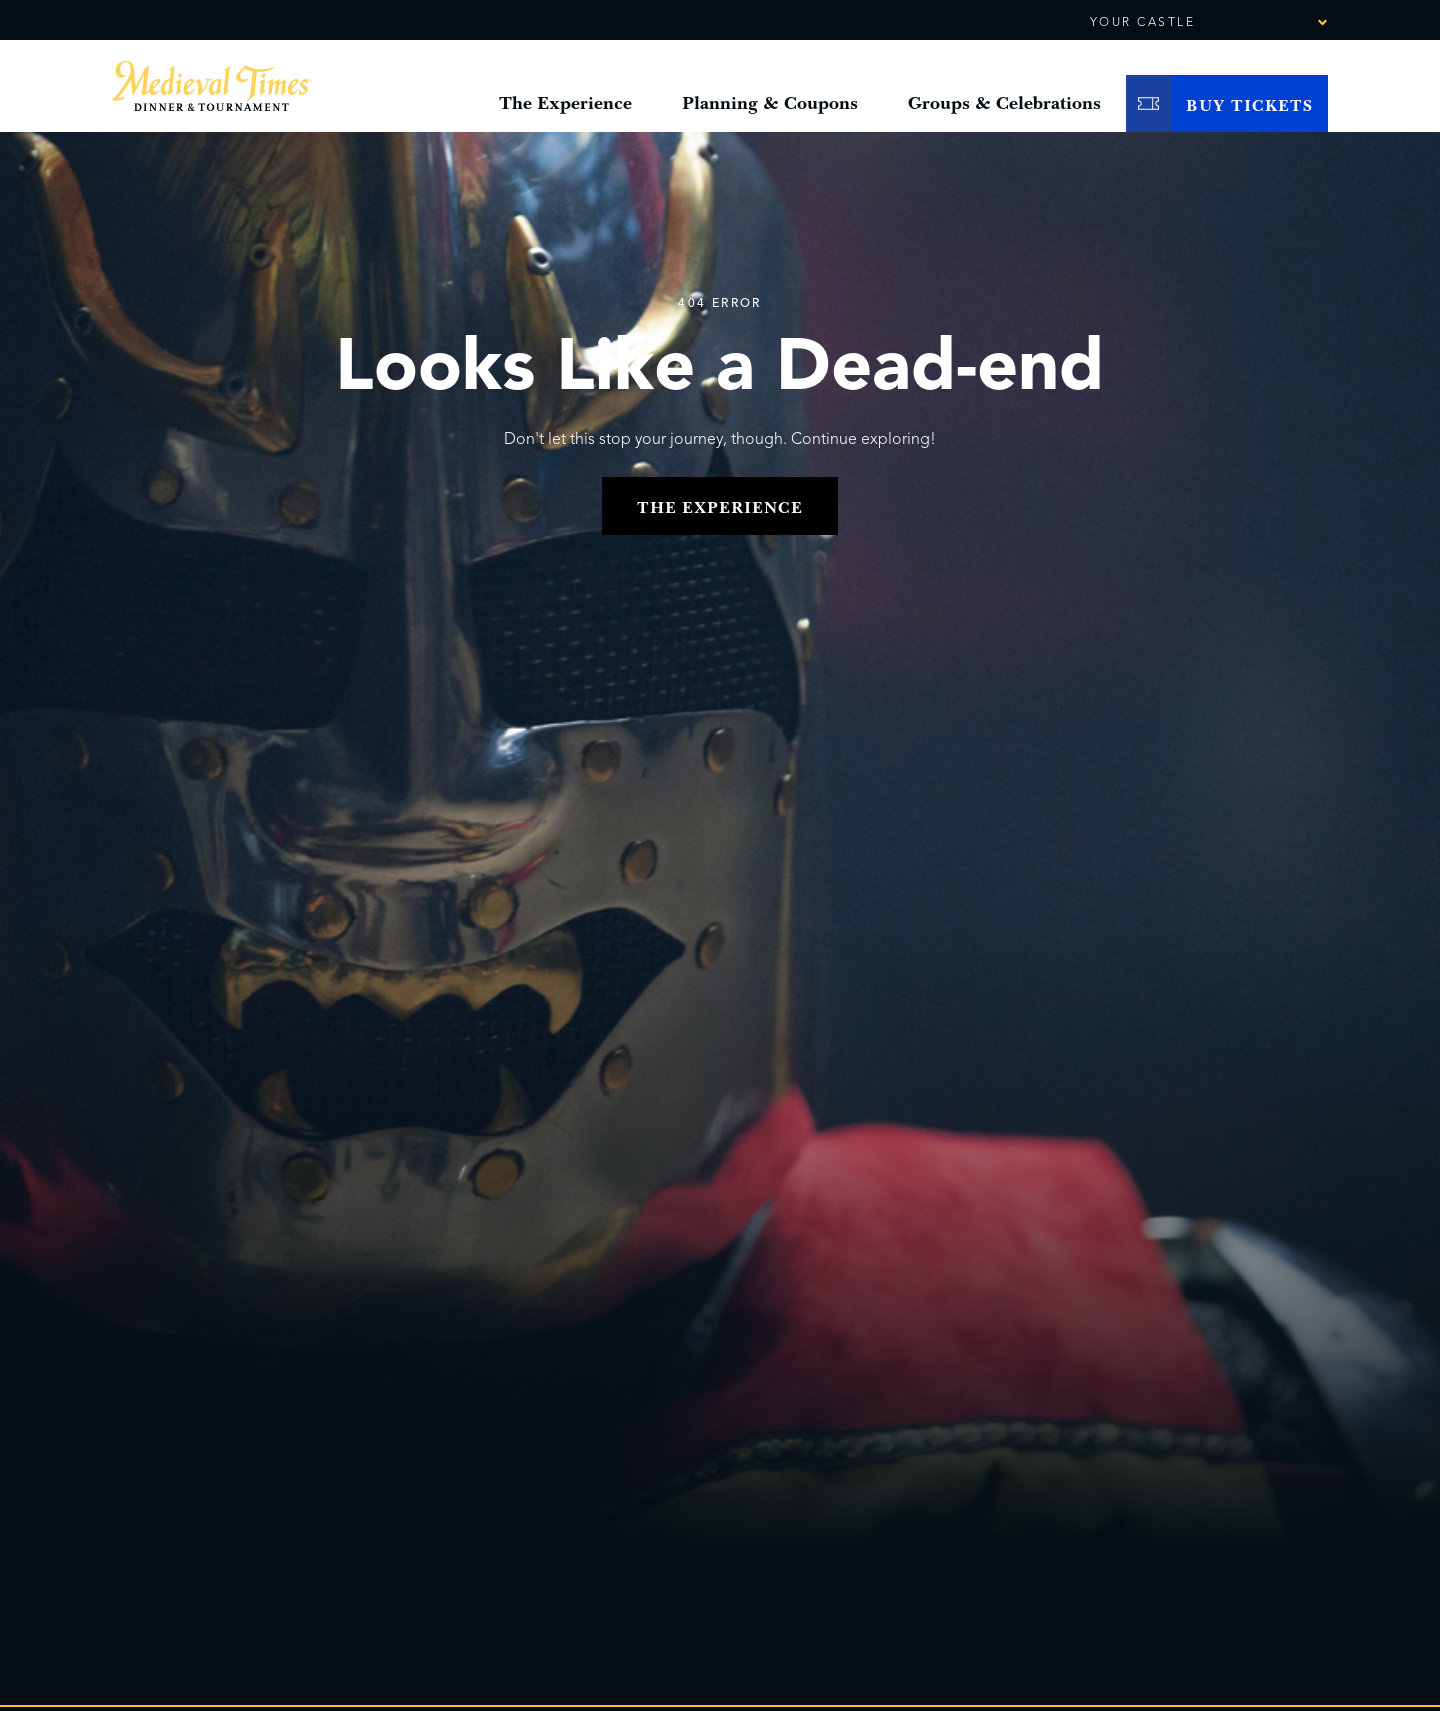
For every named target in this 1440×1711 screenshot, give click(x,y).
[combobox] (1267, 23)
